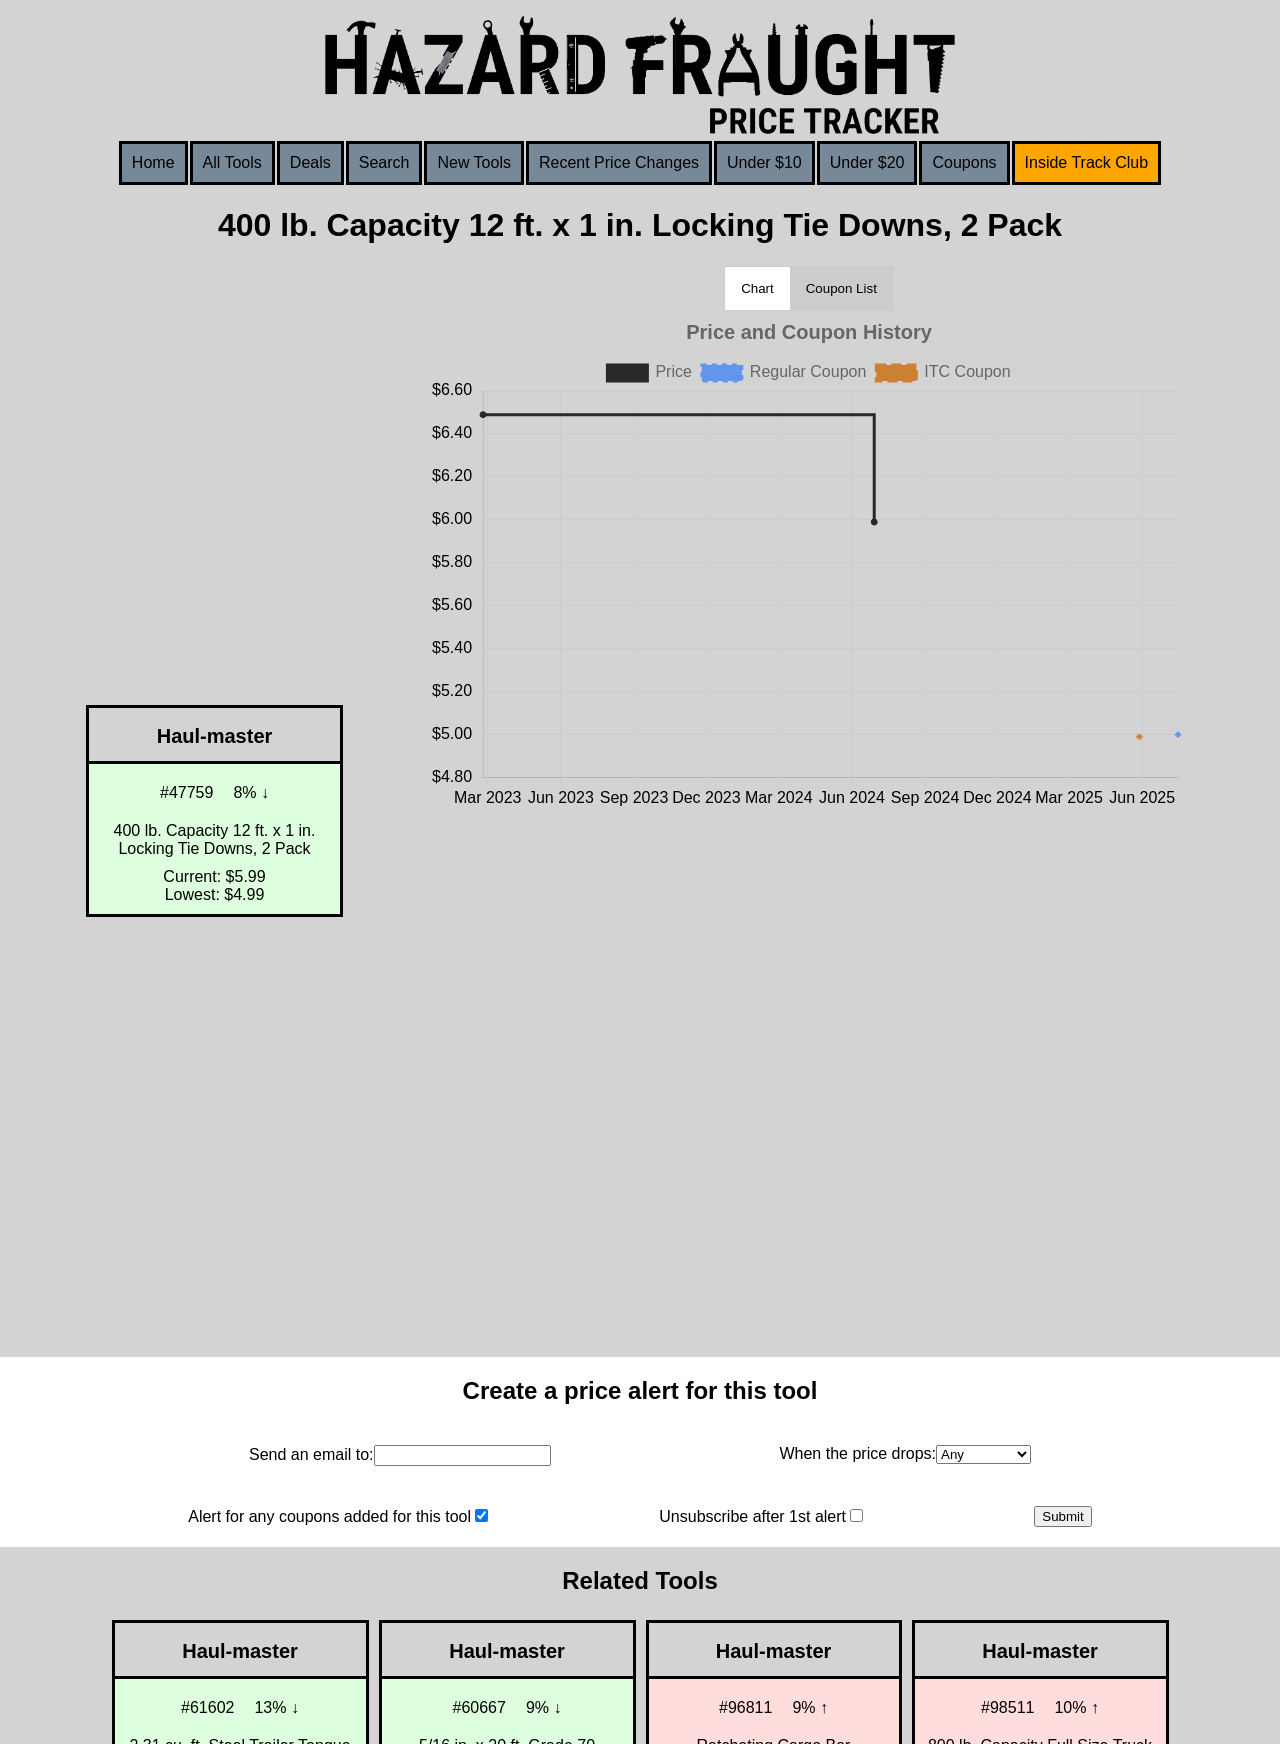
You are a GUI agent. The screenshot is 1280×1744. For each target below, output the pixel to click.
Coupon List (841, 288)
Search (384, 162)
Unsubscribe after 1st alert (752, 1516)
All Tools (232, 162)
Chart (757, 288)
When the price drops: (857, 1453)
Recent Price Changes (619, 162)
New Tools (474, 162)
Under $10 (764, 162)
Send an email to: (311, 1454)
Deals (310, 162)
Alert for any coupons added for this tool (329, 1516)
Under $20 (867, 162)
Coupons (964, 162)
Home (153, 162)
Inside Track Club (1087, 162)
